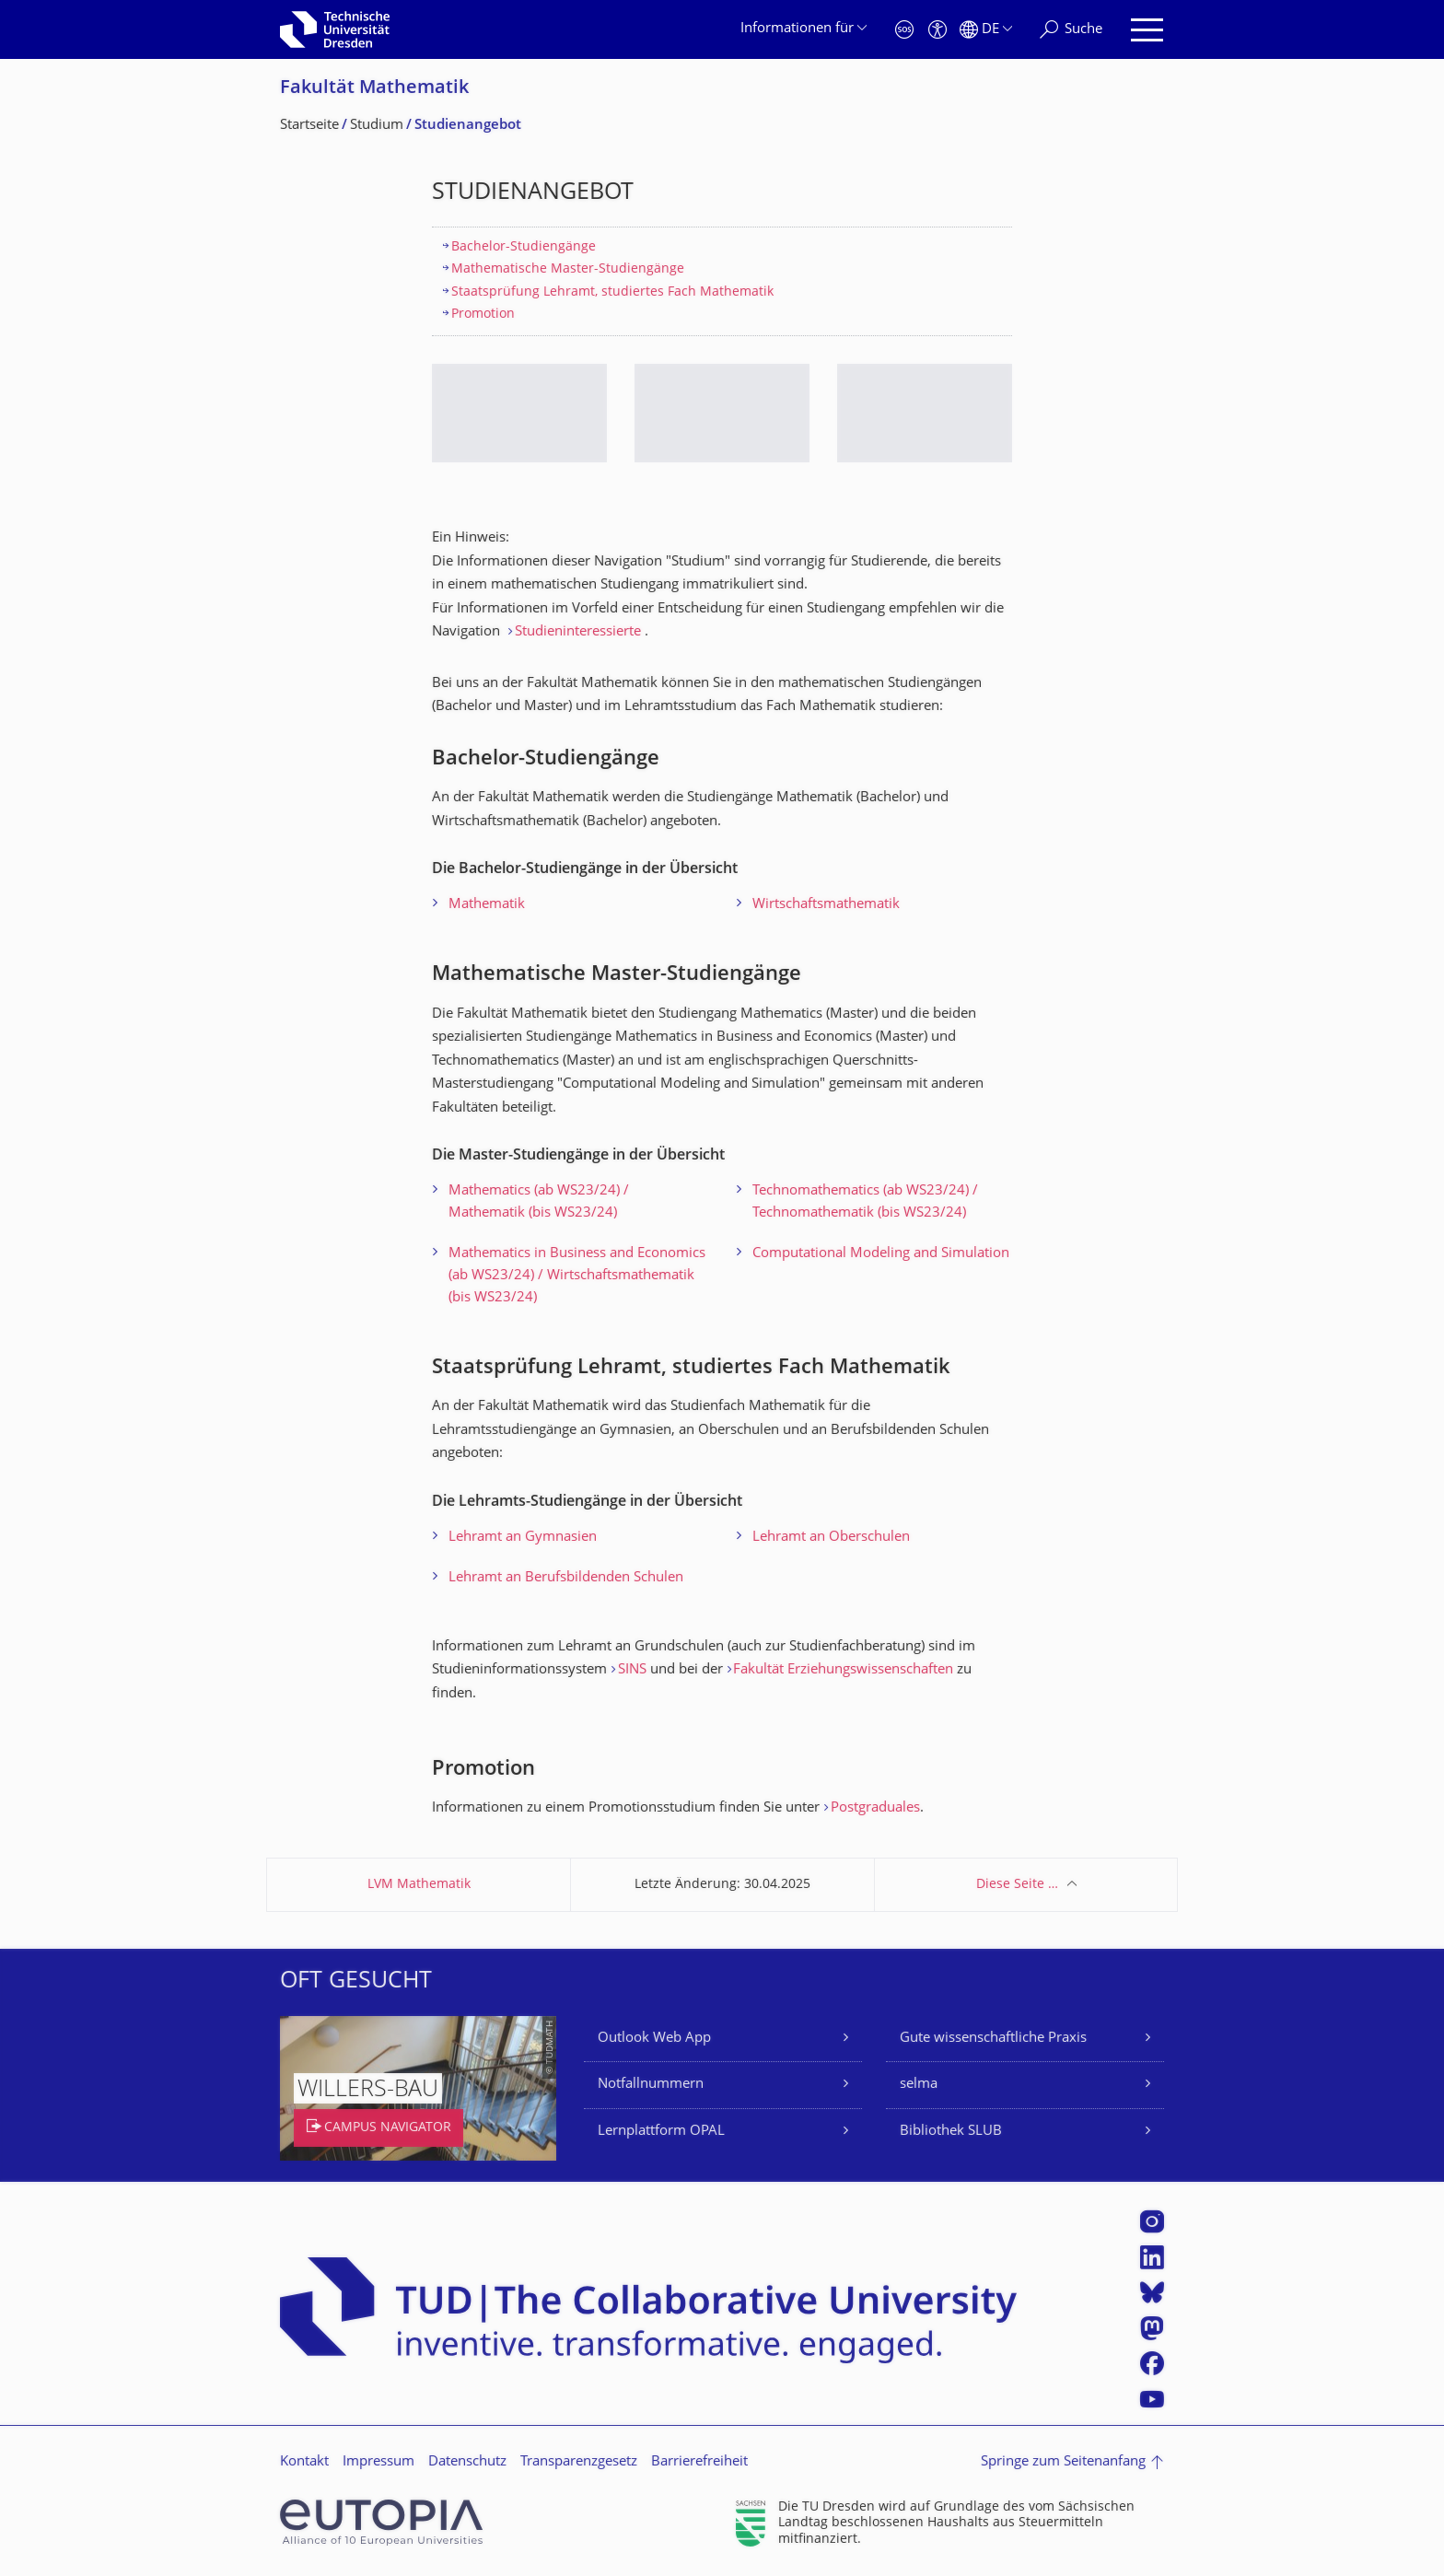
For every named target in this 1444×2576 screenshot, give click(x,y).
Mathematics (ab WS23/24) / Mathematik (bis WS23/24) (538, 1202)
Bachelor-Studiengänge (523, 247)
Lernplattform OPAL (661, 2132)
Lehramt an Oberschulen (831, 1537)
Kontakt (304, 2462)
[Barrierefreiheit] (937, 30)
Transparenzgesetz (578, 2462)
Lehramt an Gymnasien (522, 1537)
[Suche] (1071, 29)
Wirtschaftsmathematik (826, 905)
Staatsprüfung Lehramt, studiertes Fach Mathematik (612, 292)
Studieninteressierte (578, 632)
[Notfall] (904, 30)
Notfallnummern (651, 2085)
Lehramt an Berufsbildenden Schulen (565, 1578)
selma (918, 2085)
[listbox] (722, 427)
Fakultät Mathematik (374, 89)
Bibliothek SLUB (951, 2132)
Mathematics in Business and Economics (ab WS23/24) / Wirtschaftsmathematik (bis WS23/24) (576, 1276)
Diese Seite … (1017, 1885)
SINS (632, 1670)
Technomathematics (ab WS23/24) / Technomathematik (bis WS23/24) (865, 1202)
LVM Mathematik (419, 1885)
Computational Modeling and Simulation (880, 1254)
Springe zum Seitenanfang (1063, 2462)
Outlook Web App (654, 2039)
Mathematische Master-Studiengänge (567, 269)
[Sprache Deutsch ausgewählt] (986, 29)
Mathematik (486, 905)
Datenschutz (467, 2462)
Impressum (378, 2462)
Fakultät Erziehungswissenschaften (843, 1670)
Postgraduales (875, 1808)
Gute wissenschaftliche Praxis (993, 2039)
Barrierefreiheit (699, 2462)
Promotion (483, 315)
